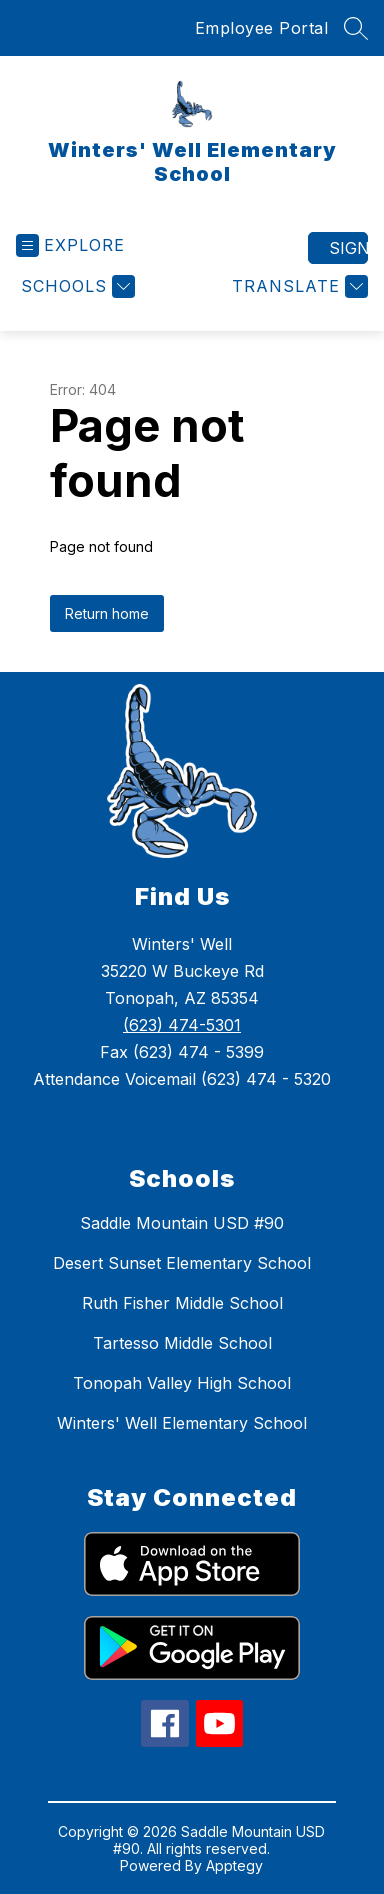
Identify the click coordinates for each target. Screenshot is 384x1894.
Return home (107, 613)
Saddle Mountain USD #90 (182, 1223)
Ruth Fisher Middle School (182, 1303)
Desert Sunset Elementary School (182, 1263)
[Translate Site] (297, 286)
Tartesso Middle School (182, 1343)
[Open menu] (70, 245)
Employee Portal (262, 28)
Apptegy (234, 1865)
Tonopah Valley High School (182, 1383)
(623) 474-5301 (182, 1025)
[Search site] (356, 28)
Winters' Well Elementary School (182, 1423)
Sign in (348, 248)
